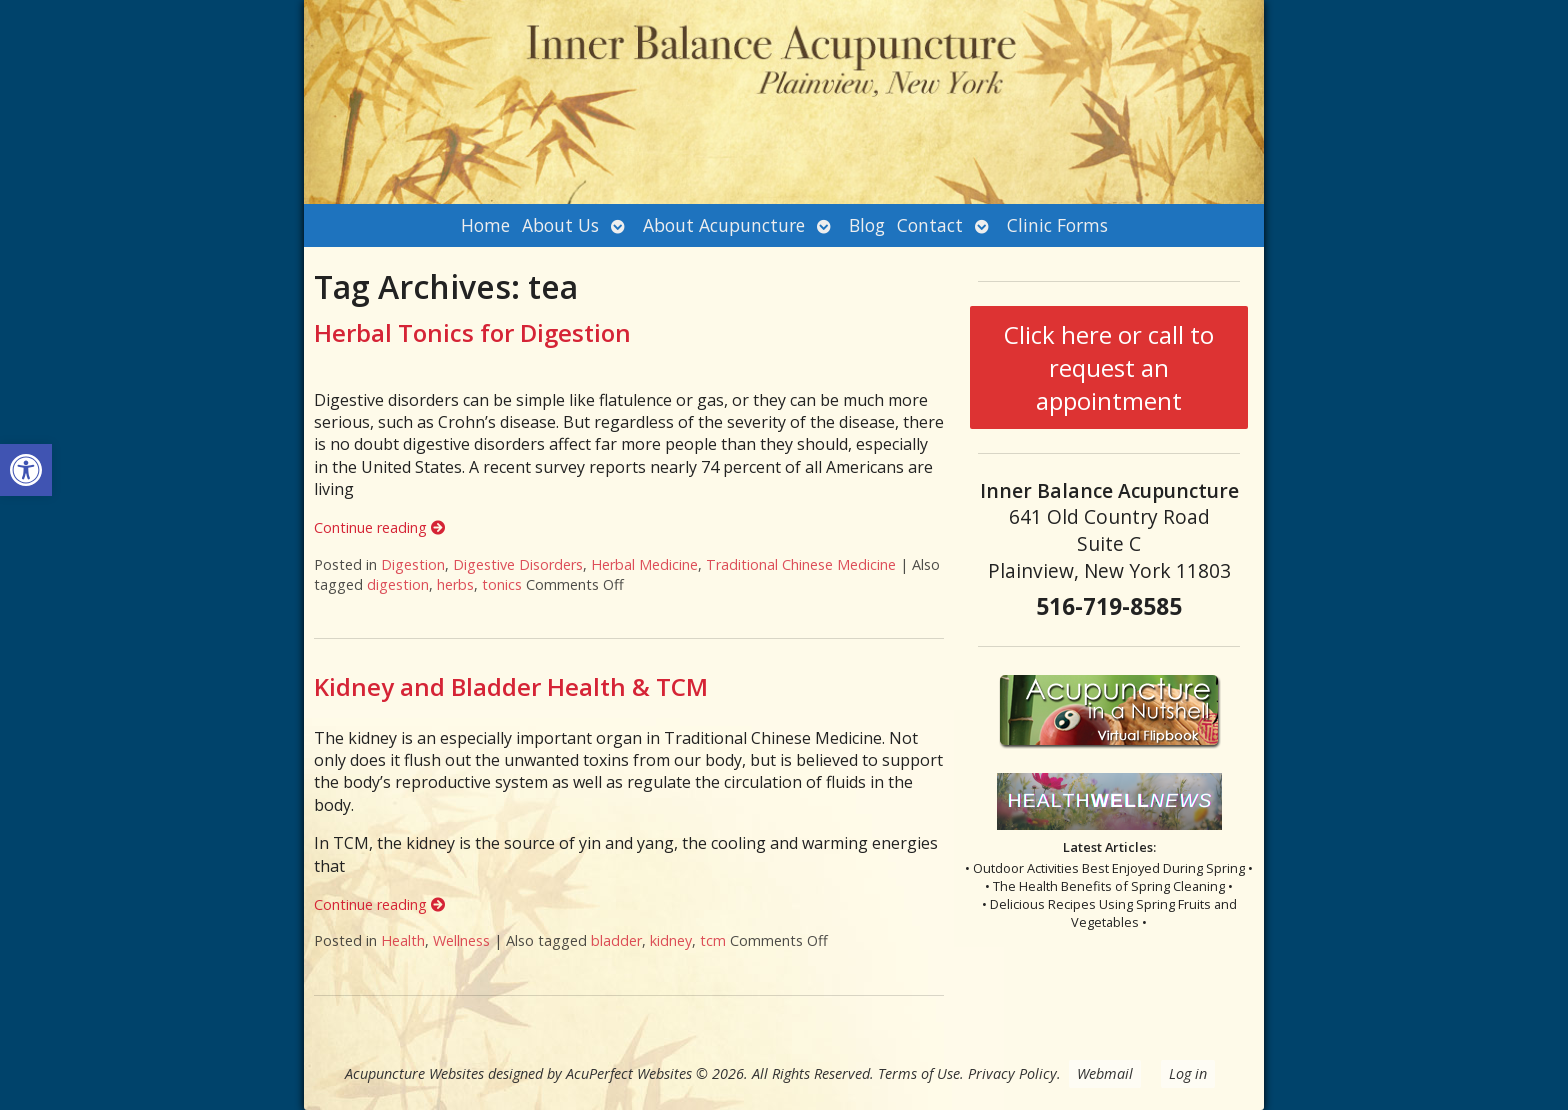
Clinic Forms (1057, 225)
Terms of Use (919, 1073)
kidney (671, 940)
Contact (930, 225)
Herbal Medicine (644, 564)
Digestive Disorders (518, 564)
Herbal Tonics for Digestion (472, 332)
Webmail (1105, 1073)
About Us (560, 225)
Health (403, 940)
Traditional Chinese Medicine (801, 564)
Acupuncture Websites (414, 1073)
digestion (398, 584)
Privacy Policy (1012, 1073)
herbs (455, 584)
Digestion (413, 564)
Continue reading (379, 527)
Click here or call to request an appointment (1109, 367)
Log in (1188, 1073)
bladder (616, 940)
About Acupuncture (724, 225)
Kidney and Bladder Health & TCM (511, 686)
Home (485, 225)
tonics (502, 584)
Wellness (461, 940)
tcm (713, 940)
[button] (26, 470)
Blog (867, 225)
